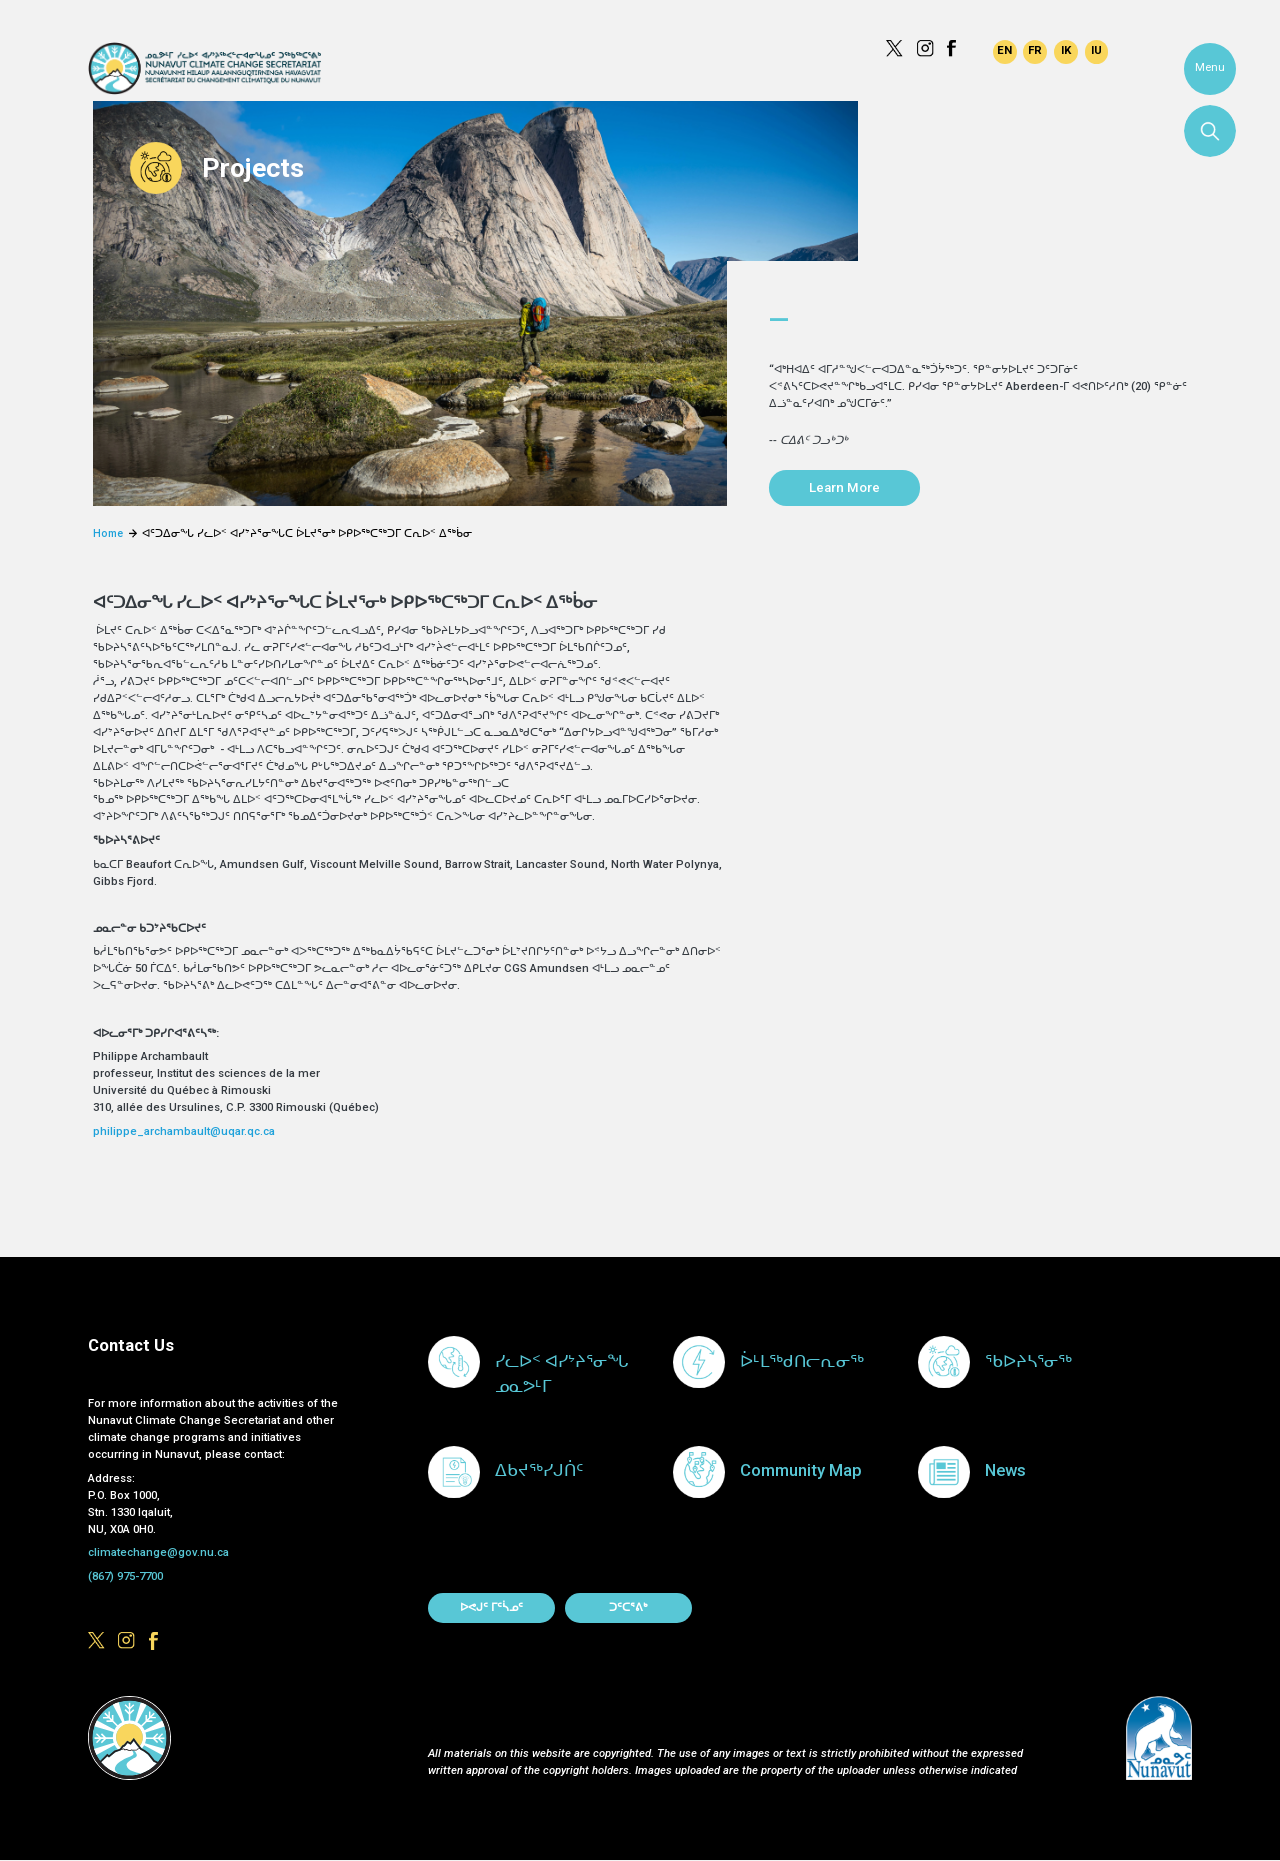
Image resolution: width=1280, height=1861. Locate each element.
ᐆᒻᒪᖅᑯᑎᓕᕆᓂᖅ (802, 1361)
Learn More (844, 487)
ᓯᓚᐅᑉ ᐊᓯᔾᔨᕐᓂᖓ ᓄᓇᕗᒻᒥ (561, 1374)
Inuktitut (1097, 52)
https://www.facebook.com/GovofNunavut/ (955, 48)
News (1005, 1470)
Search (1210, 131)
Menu (1210, 67)
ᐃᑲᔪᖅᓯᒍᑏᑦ (539, 1470)
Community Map (801, 1470)
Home (108, 533)
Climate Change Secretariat (204, 68)
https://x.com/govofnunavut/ (894, 48)
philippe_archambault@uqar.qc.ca (185, 1131)
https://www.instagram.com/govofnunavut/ (925, 48)
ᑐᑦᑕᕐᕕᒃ (628, 1607)
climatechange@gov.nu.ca (158, 1552)
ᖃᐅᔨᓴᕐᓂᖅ (1028, 1361)
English (1005, 52)
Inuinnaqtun (1066, 52)
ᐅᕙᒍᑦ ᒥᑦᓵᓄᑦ (491, 1607)
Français (1035, 52)
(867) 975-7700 (125, 1576)
